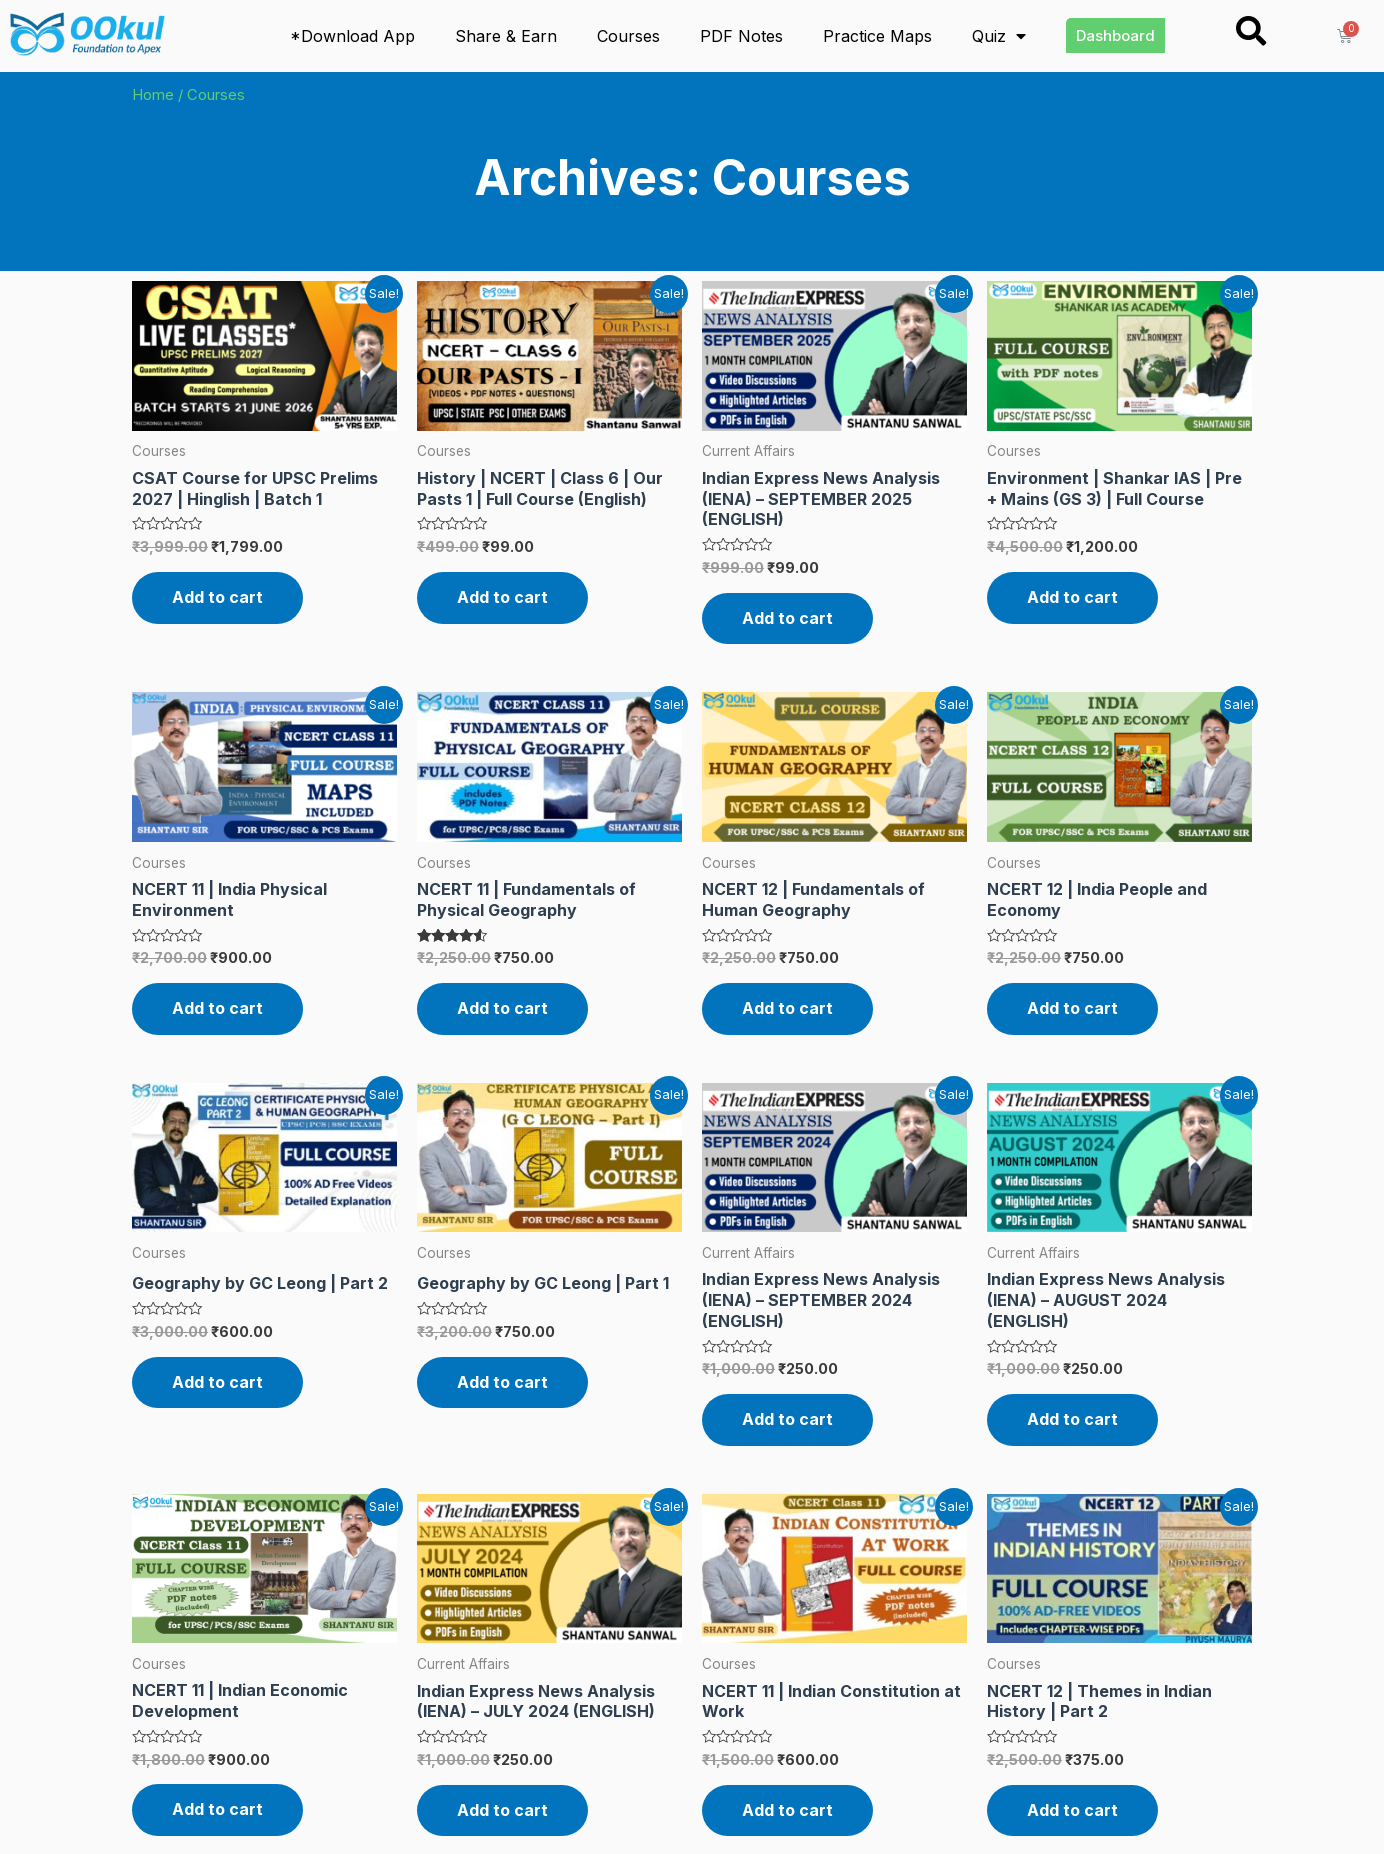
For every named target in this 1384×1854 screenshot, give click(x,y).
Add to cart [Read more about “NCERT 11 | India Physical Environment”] (217, 1008)
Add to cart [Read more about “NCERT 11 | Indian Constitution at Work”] (787, 1810)
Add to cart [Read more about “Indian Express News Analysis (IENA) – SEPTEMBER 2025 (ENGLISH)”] (787, 618)
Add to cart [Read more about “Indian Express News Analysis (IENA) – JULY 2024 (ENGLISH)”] (502, 1810)
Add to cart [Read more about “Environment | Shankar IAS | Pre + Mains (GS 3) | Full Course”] (1072, 597)
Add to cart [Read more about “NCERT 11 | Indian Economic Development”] (217, 1809)
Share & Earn (506, 36)
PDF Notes (741, 36)
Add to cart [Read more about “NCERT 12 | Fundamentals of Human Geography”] (787, 1008)
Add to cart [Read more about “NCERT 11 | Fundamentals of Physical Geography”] (502, 1008)
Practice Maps (877, 36)
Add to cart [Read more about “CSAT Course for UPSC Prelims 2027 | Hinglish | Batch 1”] (217, 597)
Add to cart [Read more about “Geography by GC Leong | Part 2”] (217, 1382)
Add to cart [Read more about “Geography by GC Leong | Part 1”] (502, 1382)
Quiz (999, 36)
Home (153, 95)
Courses (628, 36)
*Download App (352, 36)
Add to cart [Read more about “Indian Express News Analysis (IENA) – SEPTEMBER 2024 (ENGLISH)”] (787, 1419)
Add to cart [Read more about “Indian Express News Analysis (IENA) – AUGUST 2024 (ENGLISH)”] (1072, 1419)
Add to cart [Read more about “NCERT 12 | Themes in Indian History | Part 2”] (1072, 1810)
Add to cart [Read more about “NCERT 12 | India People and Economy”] (1072, 1008)
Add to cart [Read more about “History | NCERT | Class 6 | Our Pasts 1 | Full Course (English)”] (502, 597)
